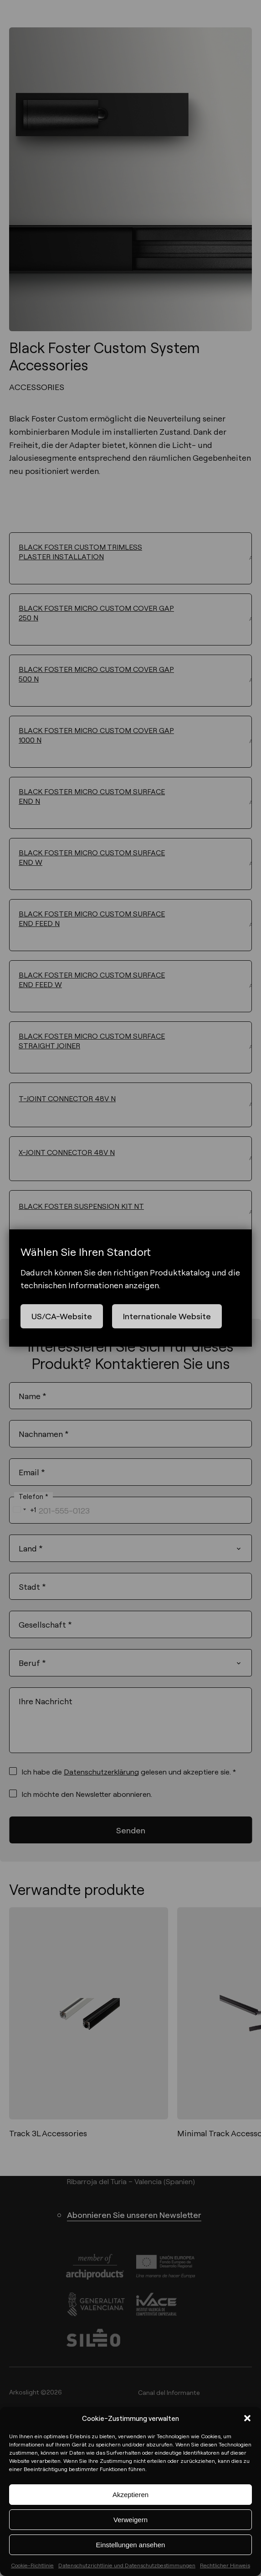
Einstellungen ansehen (130, 2545)
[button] (247, 2418)
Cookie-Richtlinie (32, 2565)
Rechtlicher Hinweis (225, 2565)
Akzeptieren (130, 2494)
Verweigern (130, 2520)
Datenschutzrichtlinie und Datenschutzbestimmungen (126, 2565)
